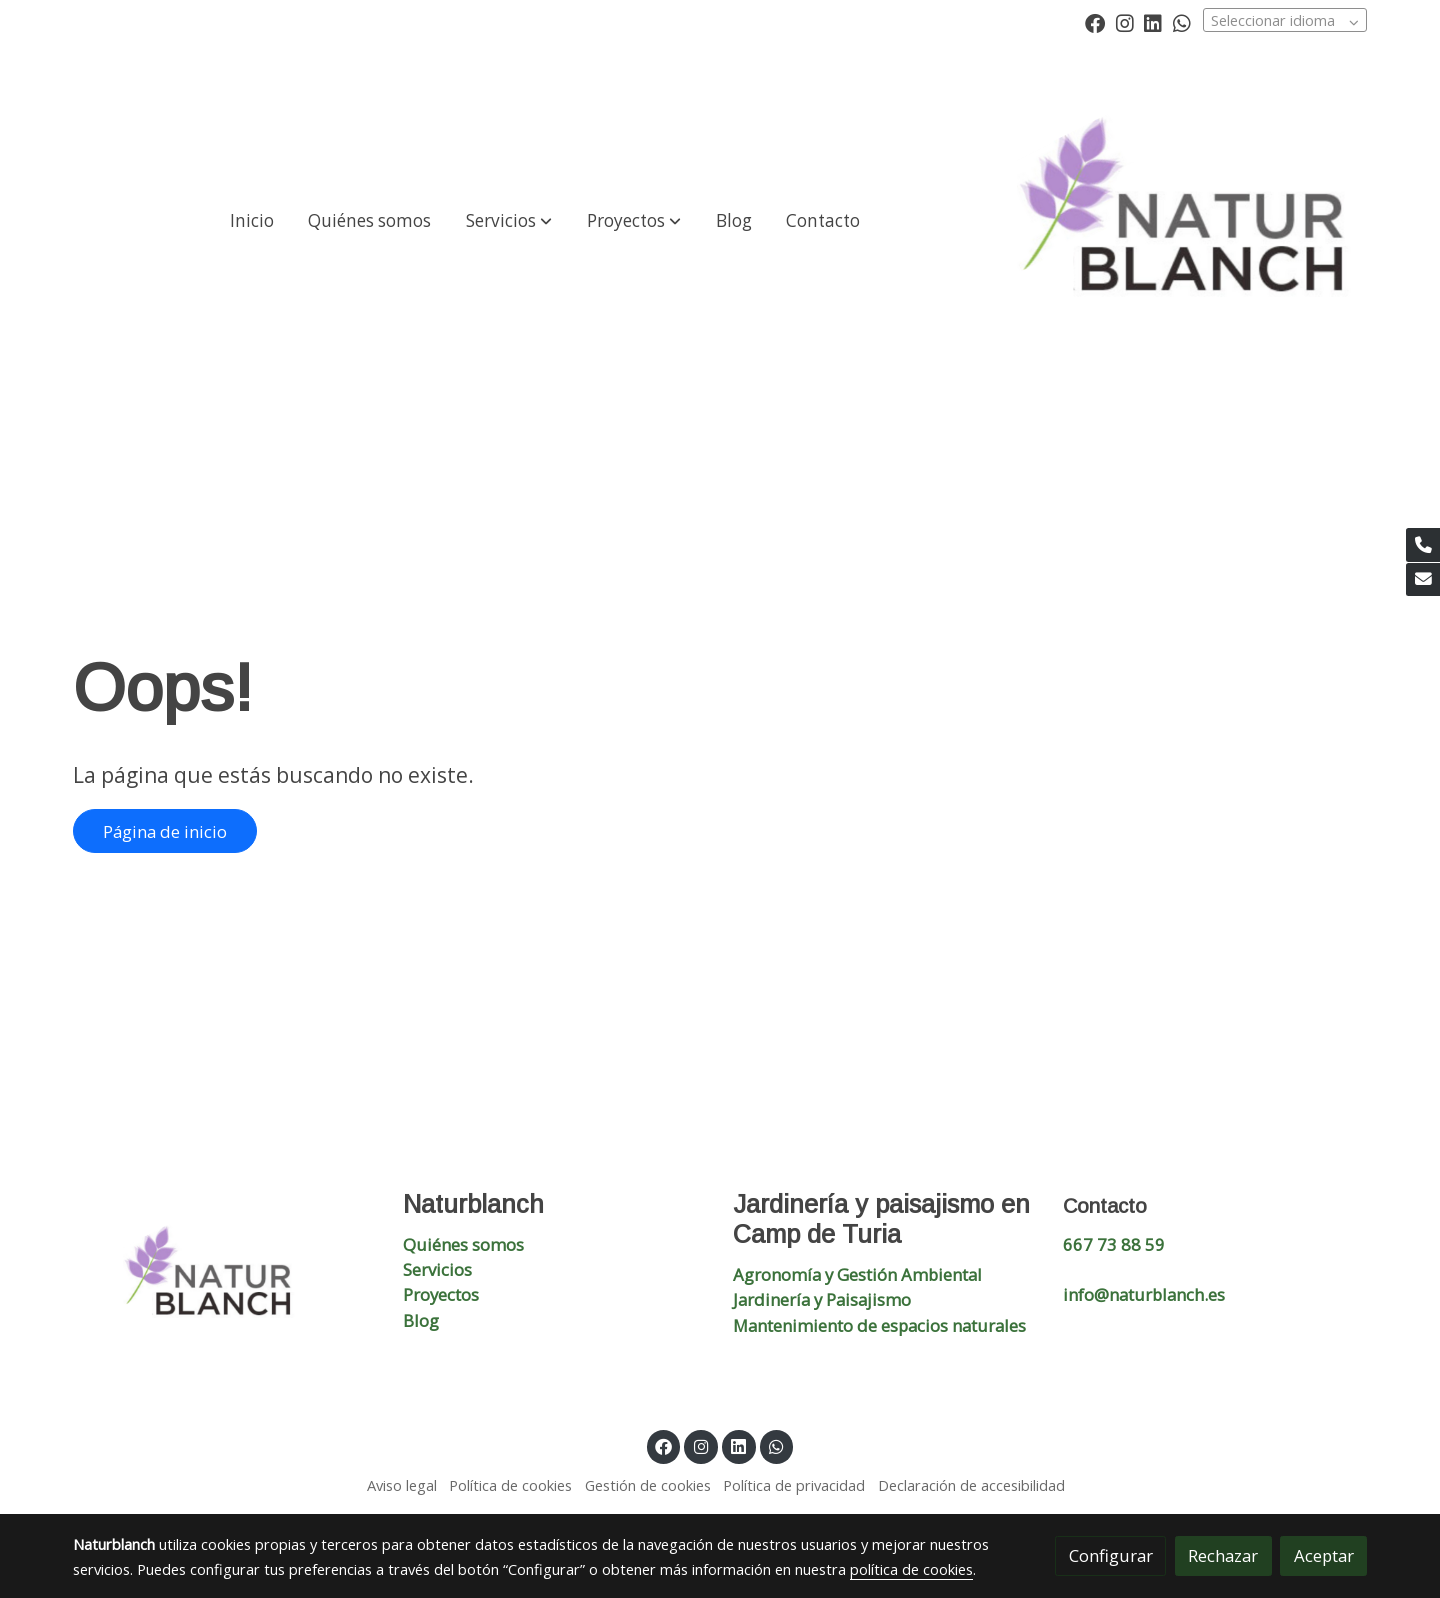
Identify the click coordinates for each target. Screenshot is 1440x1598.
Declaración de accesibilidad (971, 1485)
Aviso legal (402, 1485)
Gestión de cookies (648, 1485)
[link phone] (1423, 545)
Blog (421, 1320)
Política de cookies (510, 1485)
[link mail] (1423, 580)
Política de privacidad (794, 1485)
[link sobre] (225, 1279)
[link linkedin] (1153, 22)
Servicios (437, 1269)
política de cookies (911, 1569)
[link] (1192, 221)
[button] (509, 221)
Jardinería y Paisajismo (822, 1299)
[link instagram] (1125, 22)
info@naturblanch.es (1144, 1294)
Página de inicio (165, 831)
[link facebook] (1095, 22)
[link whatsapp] (1182, 22)
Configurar (1111, 1555)
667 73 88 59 (1114, 1244)
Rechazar (1223, 1555)
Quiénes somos (463, 1244)
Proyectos (441, 1294)
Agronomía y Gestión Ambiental (857, 1274)
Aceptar (1324, 1555)
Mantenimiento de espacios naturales (879, 1325)
